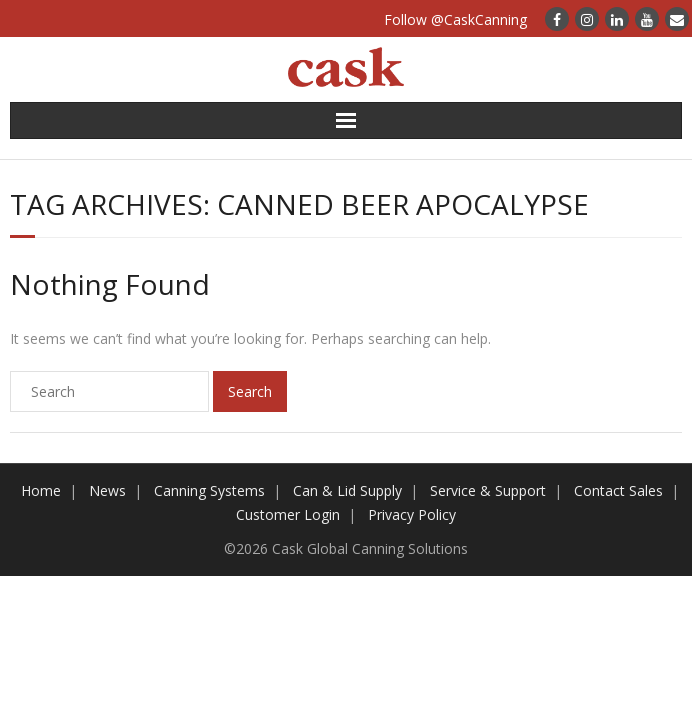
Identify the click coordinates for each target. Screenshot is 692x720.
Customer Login (288, 514)
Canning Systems (209, 490)
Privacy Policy (412, 514)
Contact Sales (618, 490)
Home (41, 490)
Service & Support (488, 490)
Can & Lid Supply (347, 490)
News (107, 490)
